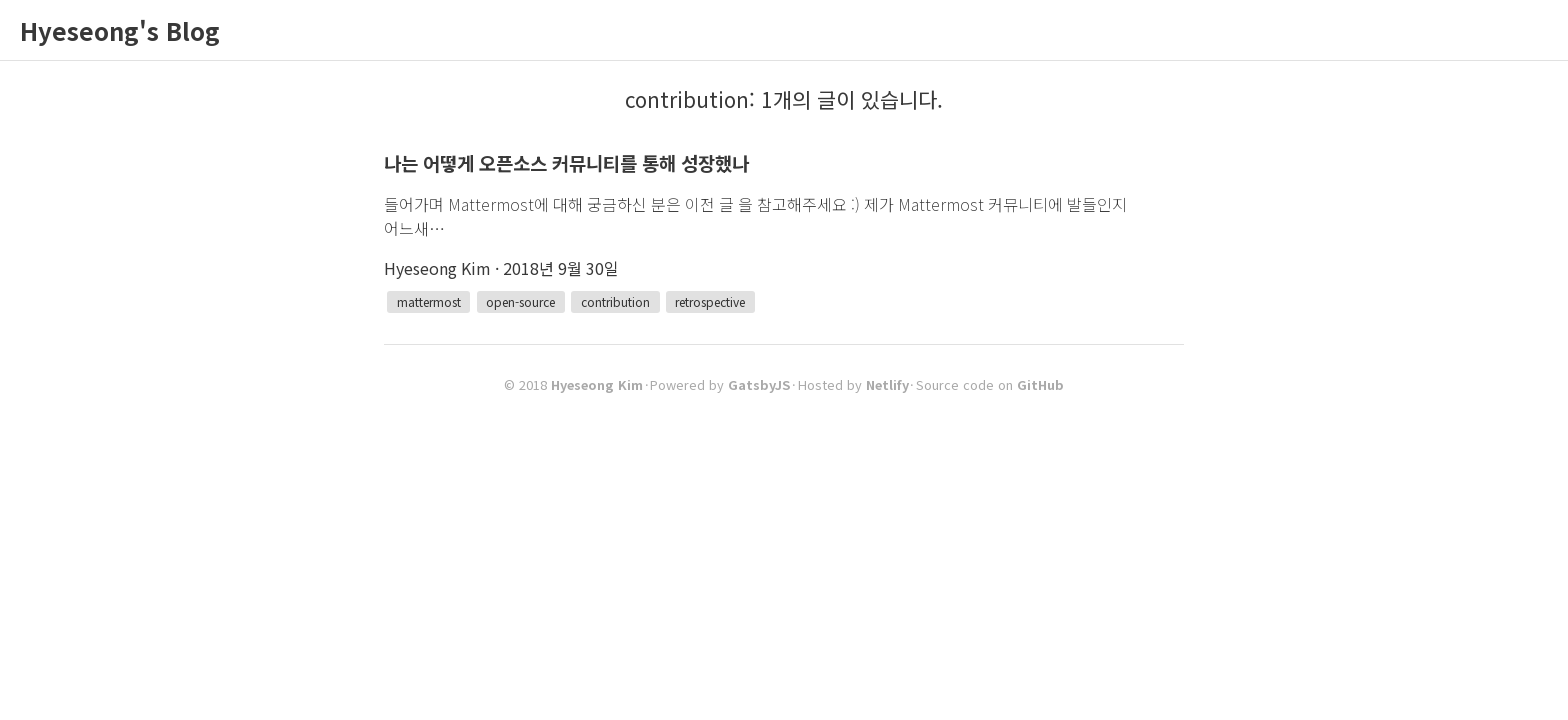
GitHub (1040, 384)
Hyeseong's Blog (120, 30)
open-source (520, 301)
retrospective (710, 301)
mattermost (429, 301)
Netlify (887, 384)
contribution (615, 301)
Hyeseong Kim (597, 384)
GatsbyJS (759, 384)
